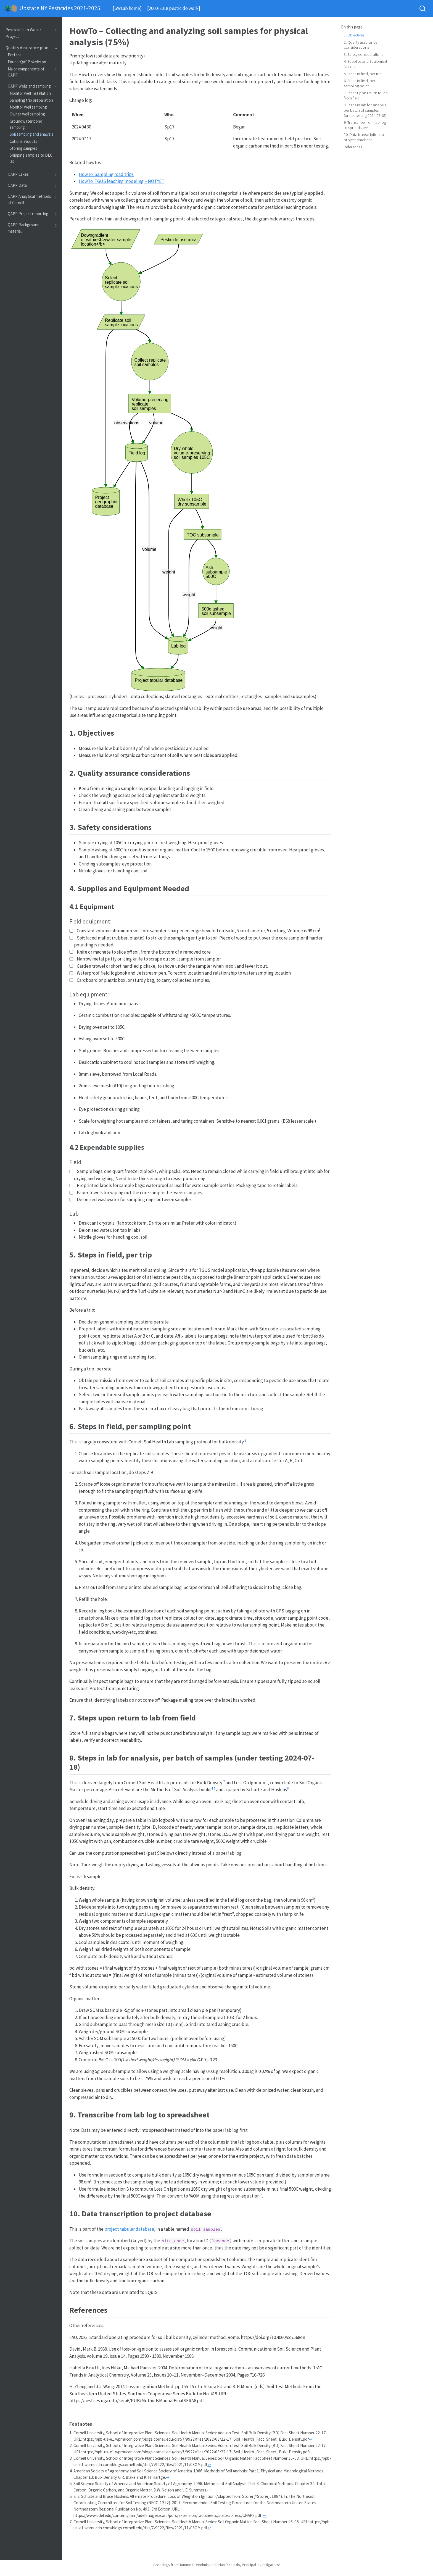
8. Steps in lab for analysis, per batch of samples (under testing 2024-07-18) (365, 110)
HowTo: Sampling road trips (106, 174)
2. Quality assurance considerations (360, 45)
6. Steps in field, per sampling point (359, 83)
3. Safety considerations (363, 54)
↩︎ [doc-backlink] (311, 2439)
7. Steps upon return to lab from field (366, 95)
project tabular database (129, 2229)
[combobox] (422, 8)
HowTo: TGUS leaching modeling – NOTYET (121, 181)
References (353, 146)
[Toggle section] (54, 33)
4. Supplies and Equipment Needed (365, 64)
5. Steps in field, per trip (363, 73)
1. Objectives (354, 35)
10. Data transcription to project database (364, 137)
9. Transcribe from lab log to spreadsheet (365, 125)
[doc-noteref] (245, 1442)
